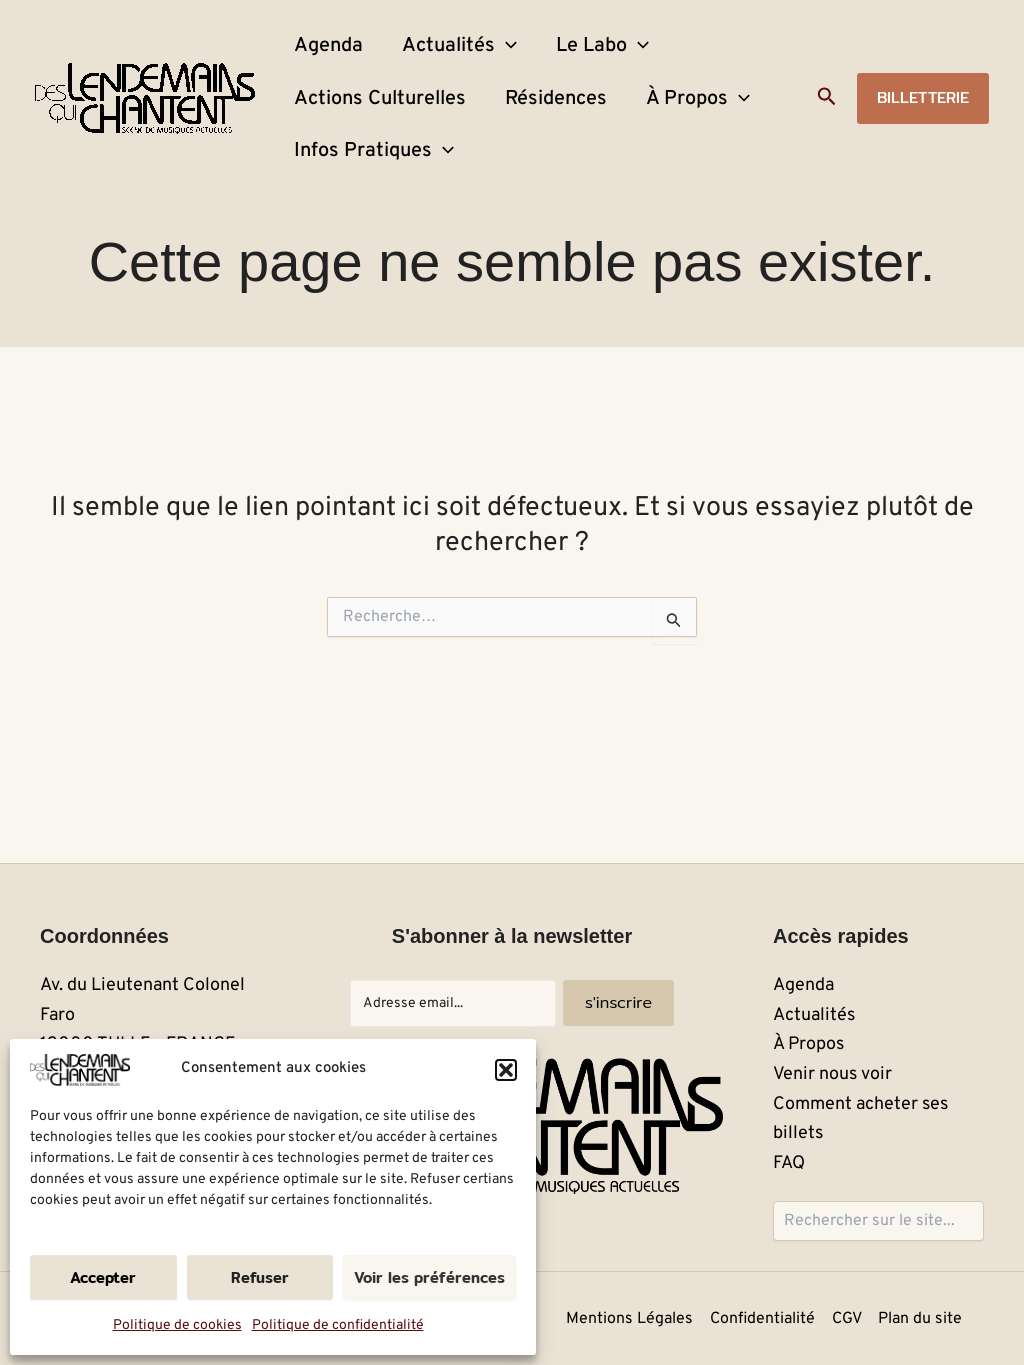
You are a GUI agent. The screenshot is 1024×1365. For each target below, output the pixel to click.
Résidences (534, 140)
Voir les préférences (429, 1277)
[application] (484, 60)
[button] (506, 1070)
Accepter (103, 1277)
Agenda (321, 60)
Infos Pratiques (367, 220)
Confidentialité (765, 1319)
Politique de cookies (177, 1325)
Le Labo (565, 60)
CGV (849, 1319)
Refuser (260, 1277)
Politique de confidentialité (338, 1325)
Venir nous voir (832, 1074)
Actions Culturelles (373, 140)
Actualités (437, 60)
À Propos (661, 140)
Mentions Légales (633, 1319)
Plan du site (922, 1319)
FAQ (789, 1163)
